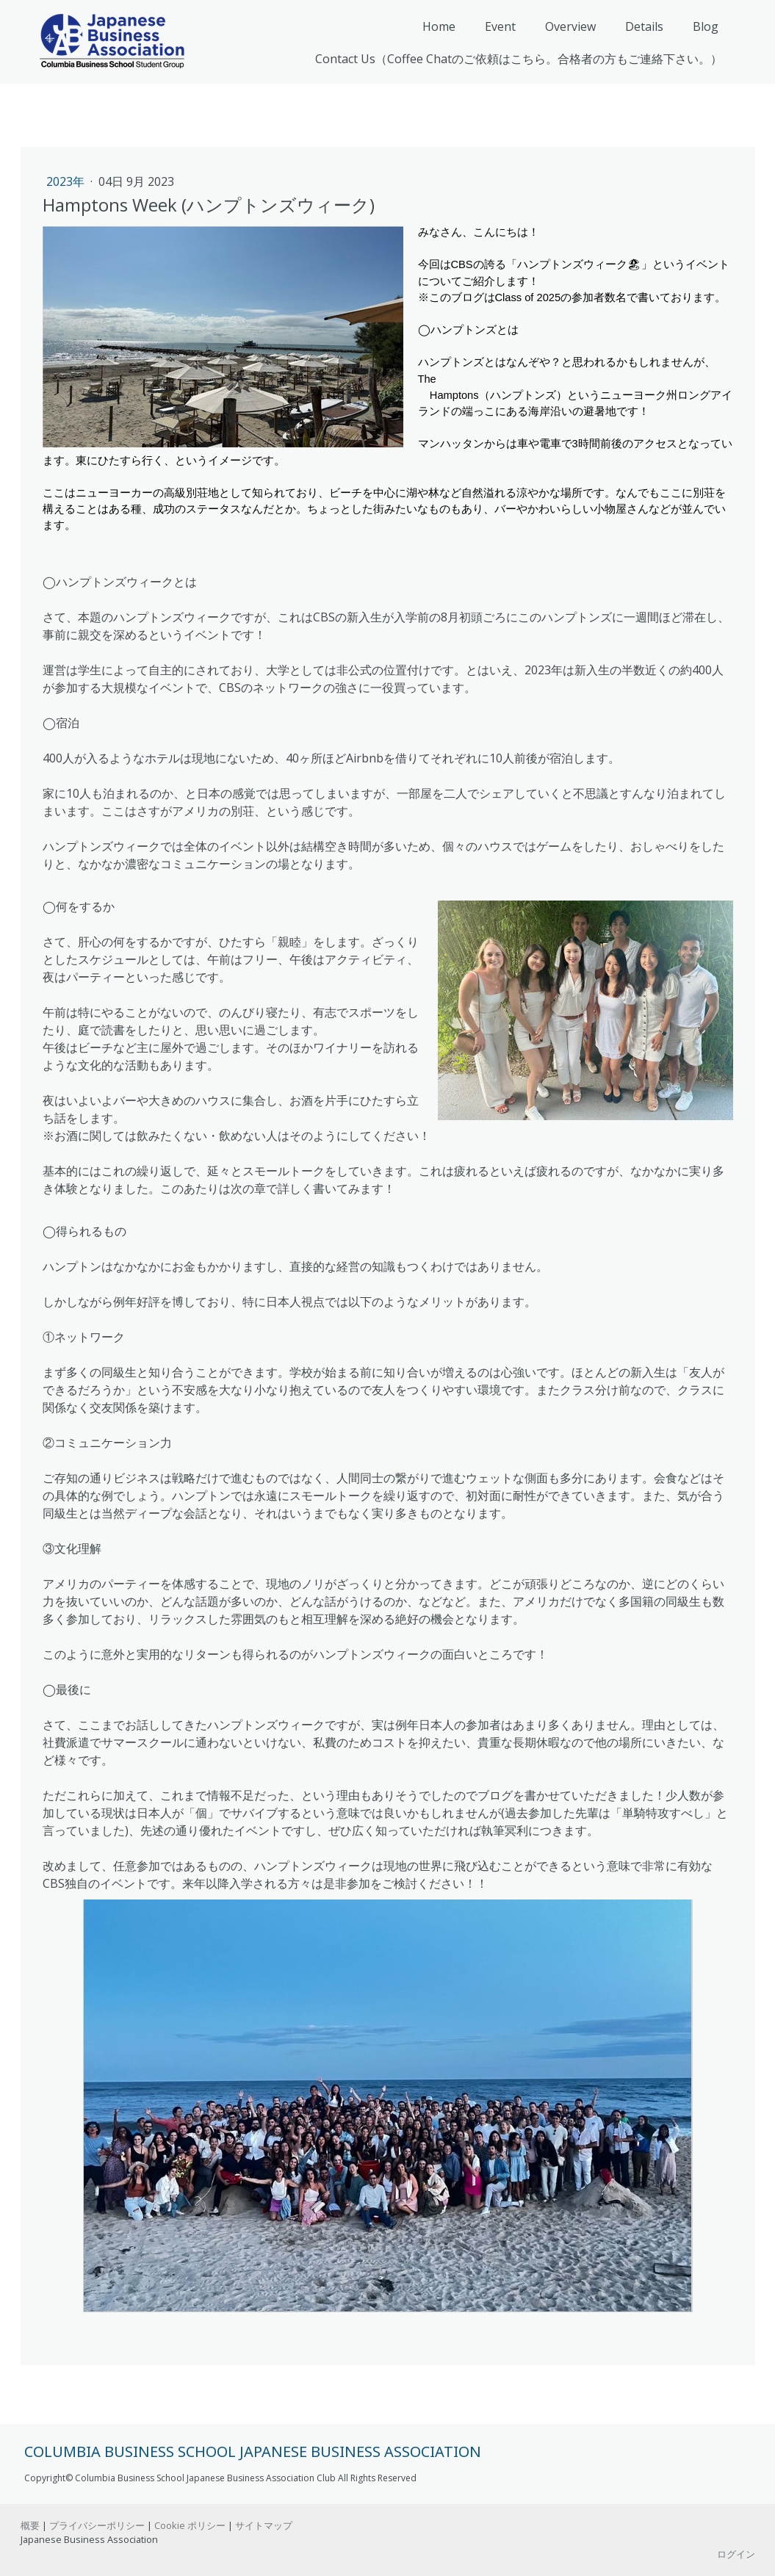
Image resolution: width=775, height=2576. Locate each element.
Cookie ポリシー (190, 2525)
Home (438, 26)
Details (644, 26)
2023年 (66, 181)
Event (500, 26)
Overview (570, 26)
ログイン (736, 2554)
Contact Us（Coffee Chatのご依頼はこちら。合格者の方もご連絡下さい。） (518, 59)
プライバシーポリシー (97, 2525)
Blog (705, 26)
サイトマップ (263, 2525)
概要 (30, 2525)
